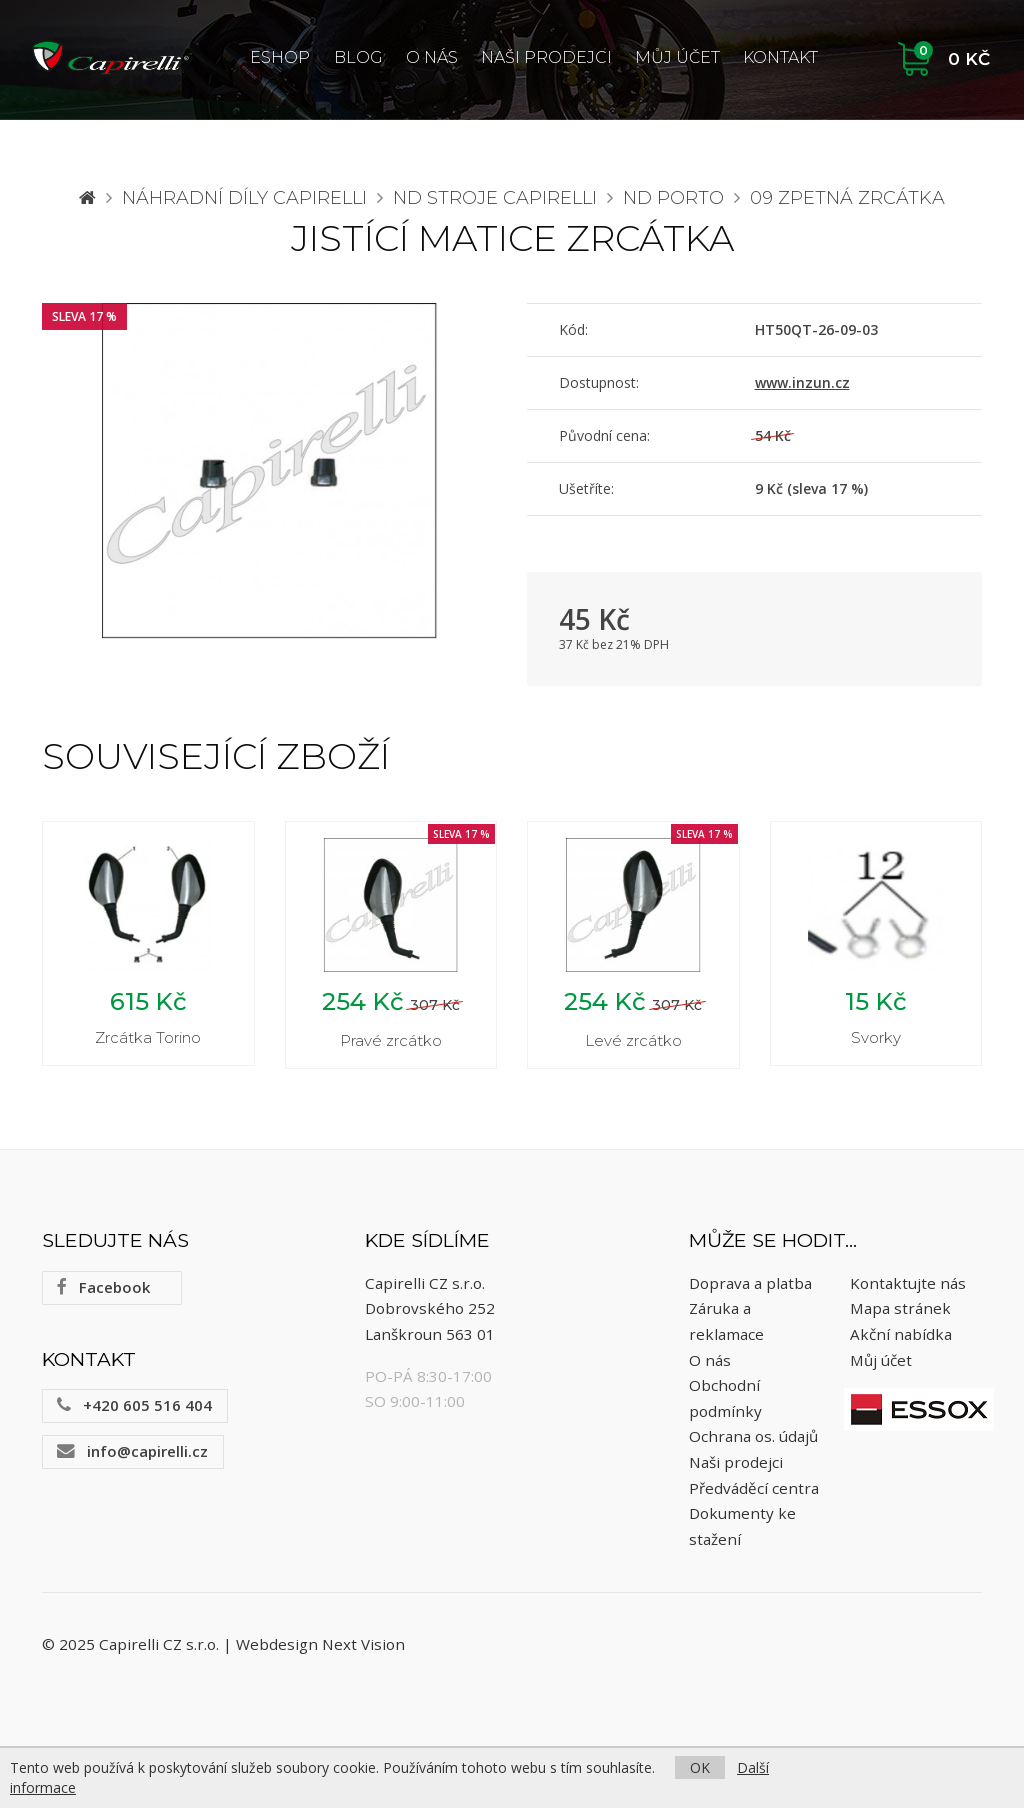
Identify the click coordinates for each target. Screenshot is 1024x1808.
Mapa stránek (900, 1308)
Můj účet (677, 57)
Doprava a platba (750, 1283)
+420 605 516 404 (134, 1405)
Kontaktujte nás (908, 1283)
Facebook (103, 1287)
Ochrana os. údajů (753, 1436)
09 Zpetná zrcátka (847, 198)
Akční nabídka (901, 1334)
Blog (358, 57)
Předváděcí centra (754, 1488)
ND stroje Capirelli (495, 198)
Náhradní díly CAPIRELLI (244, 198)
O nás (432, 57)
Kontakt (780, 57)
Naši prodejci (546, 57)
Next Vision (363, 1644)
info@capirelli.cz (132, 1451)
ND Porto (673, 198)
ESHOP (280, 57)
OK (700, 1767)
